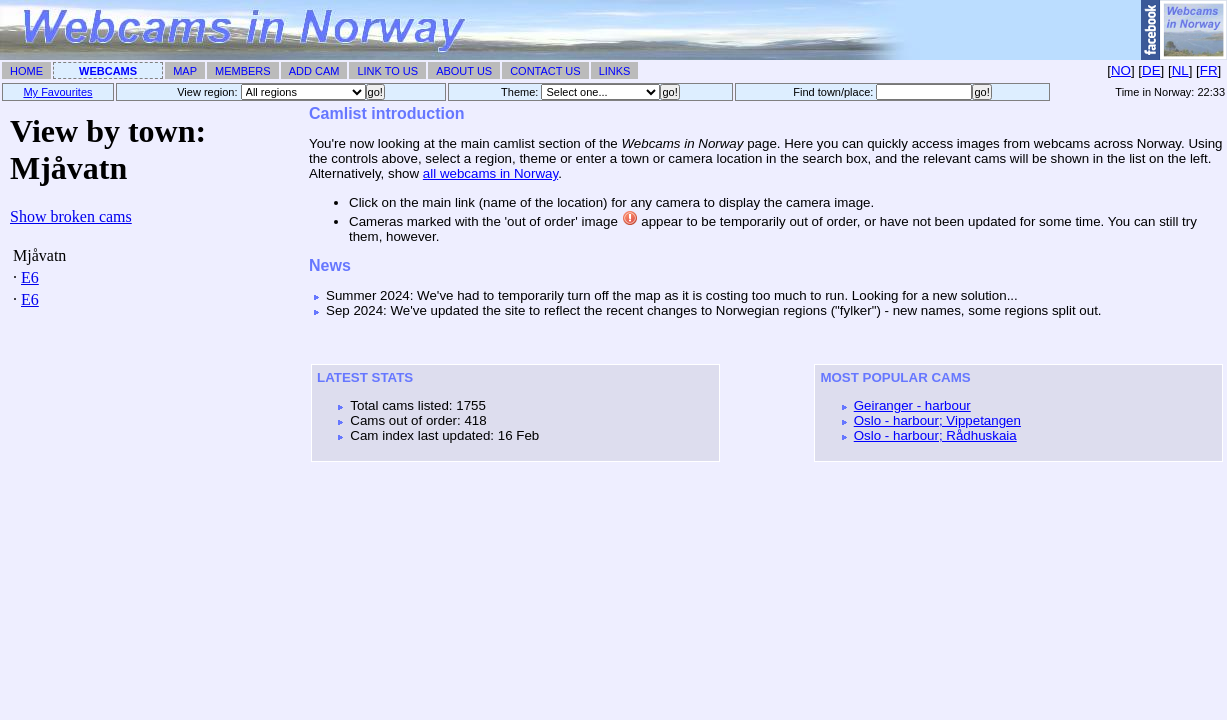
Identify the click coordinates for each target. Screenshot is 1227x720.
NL (1180, 70)
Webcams (108, 71)
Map (185, 71)
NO (1121, 70)
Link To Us (387, 71)
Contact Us (545, 71)
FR (1209, 70)
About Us (464, 71)
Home (26, 71)
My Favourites (57, 92)
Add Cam (314, 71)
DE (1151, 70)
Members (243, 71)
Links (615, 71)
